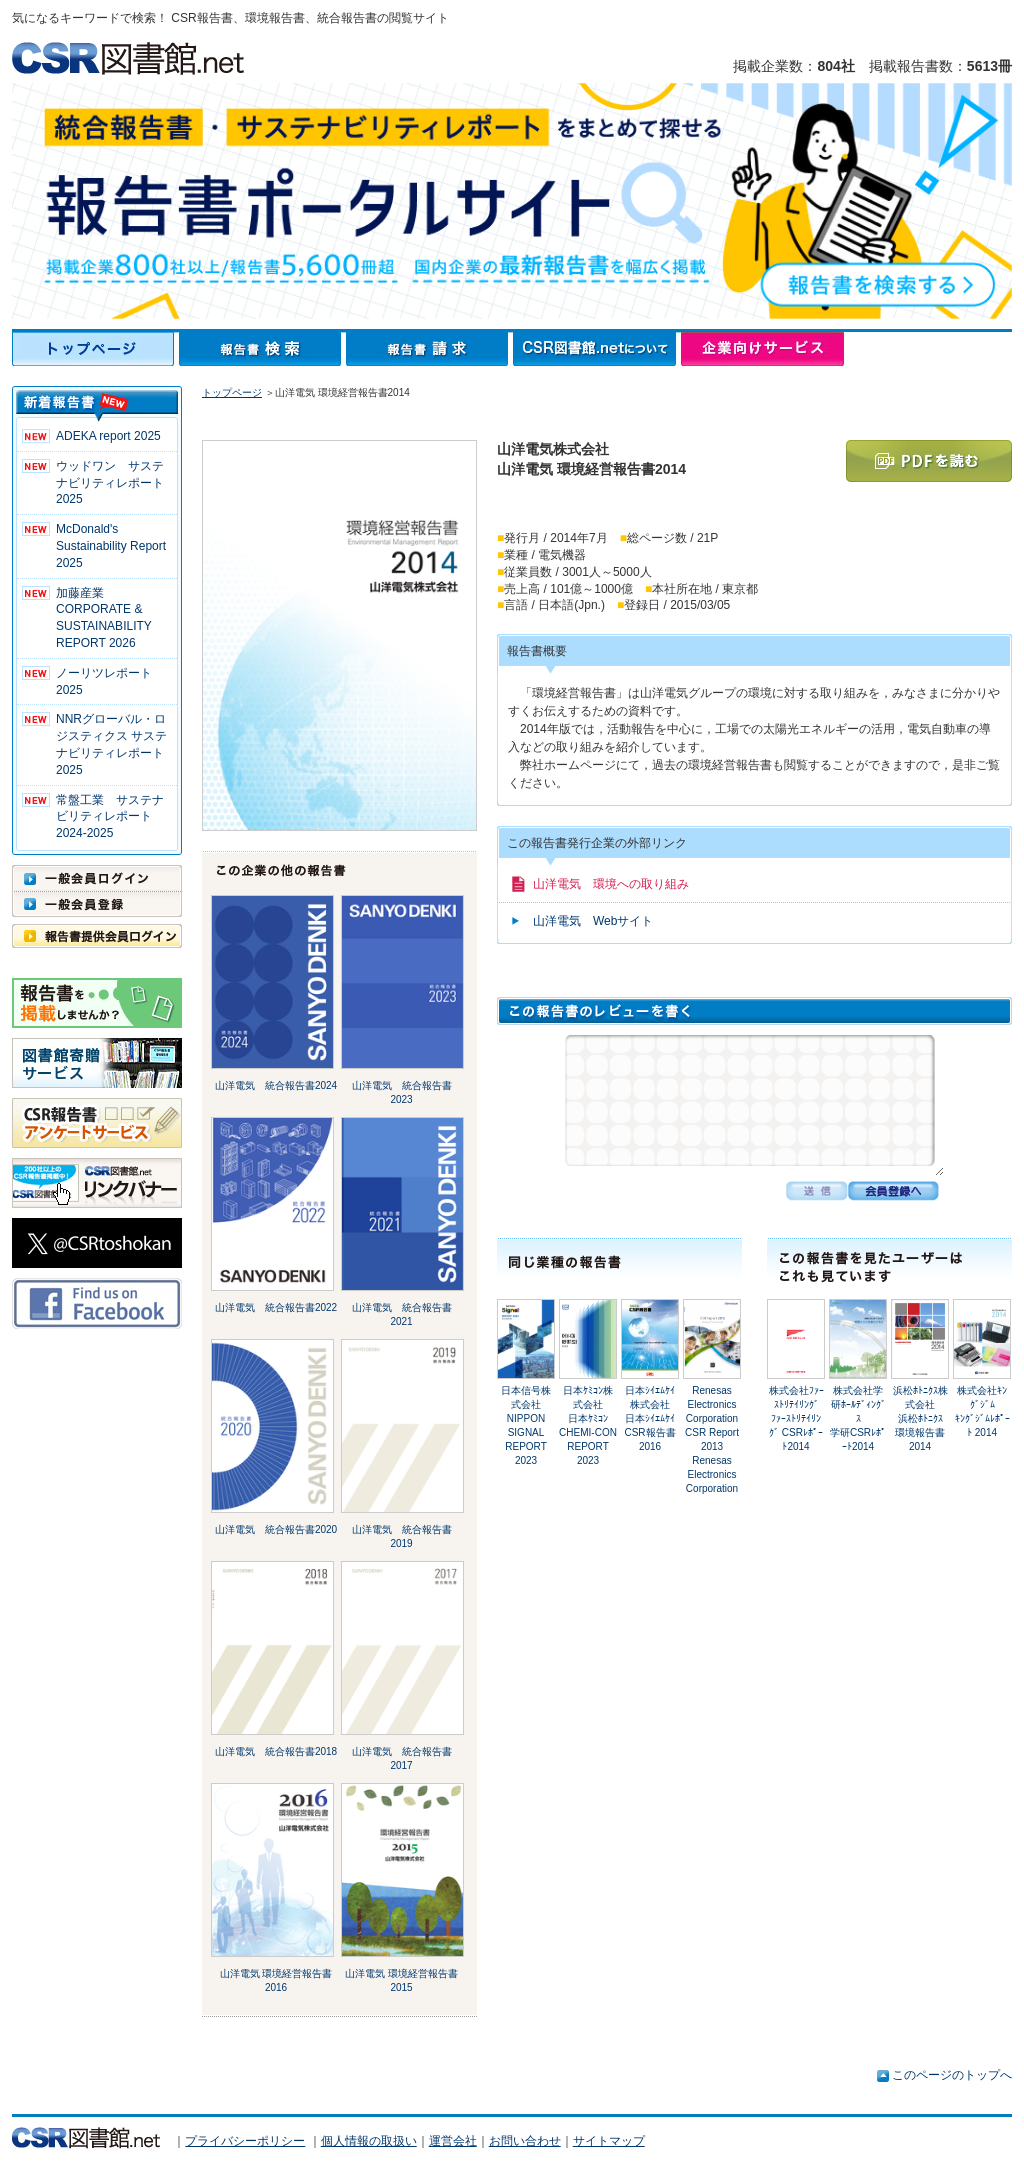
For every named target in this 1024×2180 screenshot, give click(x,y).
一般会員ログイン (97, 878)
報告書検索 (262, 349)
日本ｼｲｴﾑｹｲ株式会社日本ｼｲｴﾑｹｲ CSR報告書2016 (649, 1418)
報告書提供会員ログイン (97, 936)
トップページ (95, 349)
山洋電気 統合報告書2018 (276, 1751)
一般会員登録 (97, 904)
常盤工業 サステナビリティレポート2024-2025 (110, 817)
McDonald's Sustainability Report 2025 (111, 546)
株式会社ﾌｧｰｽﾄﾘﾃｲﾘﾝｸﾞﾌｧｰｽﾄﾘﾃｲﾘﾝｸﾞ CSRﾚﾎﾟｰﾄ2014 (796, 1418)
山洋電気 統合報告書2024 (276, 1085)
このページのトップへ (952, 2075)
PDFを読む (929, 461)
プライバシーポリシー (245, 2141)
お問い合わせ (525, 2141)
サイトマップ (609, 2141)
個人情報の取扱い (369, 2141)
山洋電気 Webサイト (593, 921)
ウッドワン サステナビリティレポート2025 (110, 483)
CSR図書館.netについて (597, 349)
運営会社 (453, 2141)
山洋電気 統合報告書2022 (276, 1307)
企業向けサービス (762, 349)
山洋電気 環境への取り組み (611, 884)
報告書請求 (429, 349)
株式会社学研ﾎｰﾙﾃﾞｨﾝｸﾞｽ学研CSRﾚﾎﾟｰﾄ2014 (858, 1418)
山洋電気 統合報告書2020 (276, 1529)
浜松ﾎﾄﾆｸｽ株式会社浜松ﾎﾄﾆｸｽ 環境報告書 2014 (924, 1418)
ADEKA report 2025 (108, 436)
